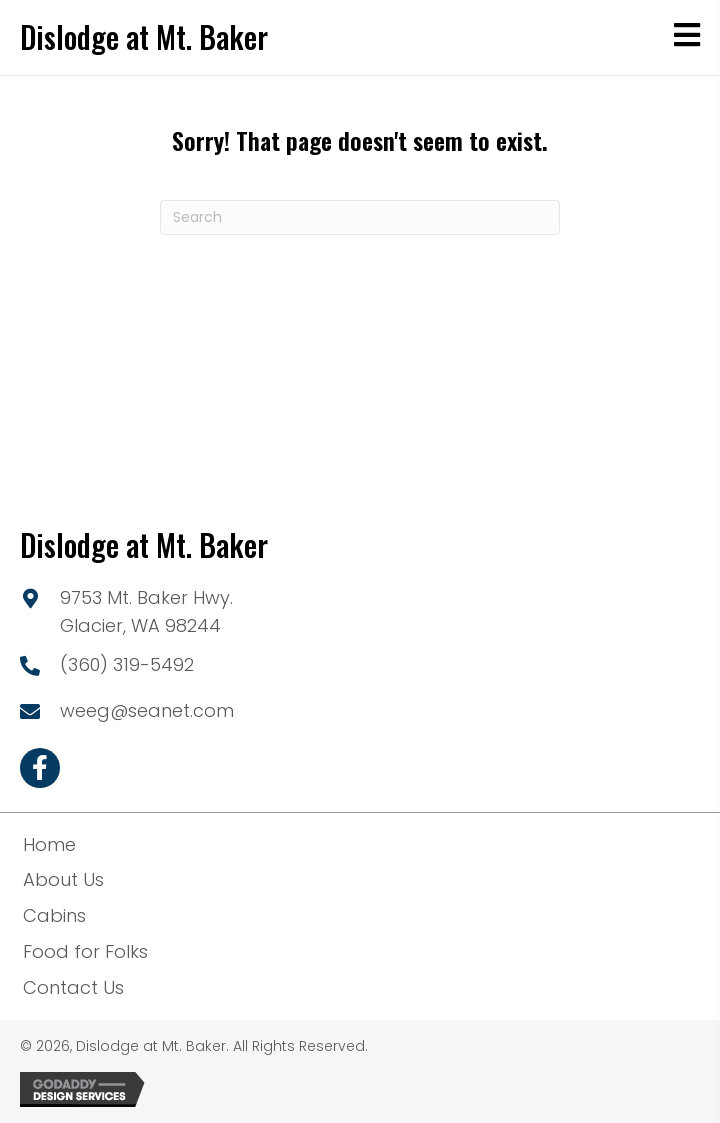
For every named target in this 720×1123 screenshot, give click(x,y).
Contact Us (73, 987)
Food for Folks (85, 951)
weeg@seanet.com (147, 710)
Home (49, 844)
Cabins (54, 915)
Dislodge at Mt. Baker (144, 36)
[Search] (360, 217)
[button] (40, 768)
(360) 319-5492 (127, 664)
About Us (63, 879)
